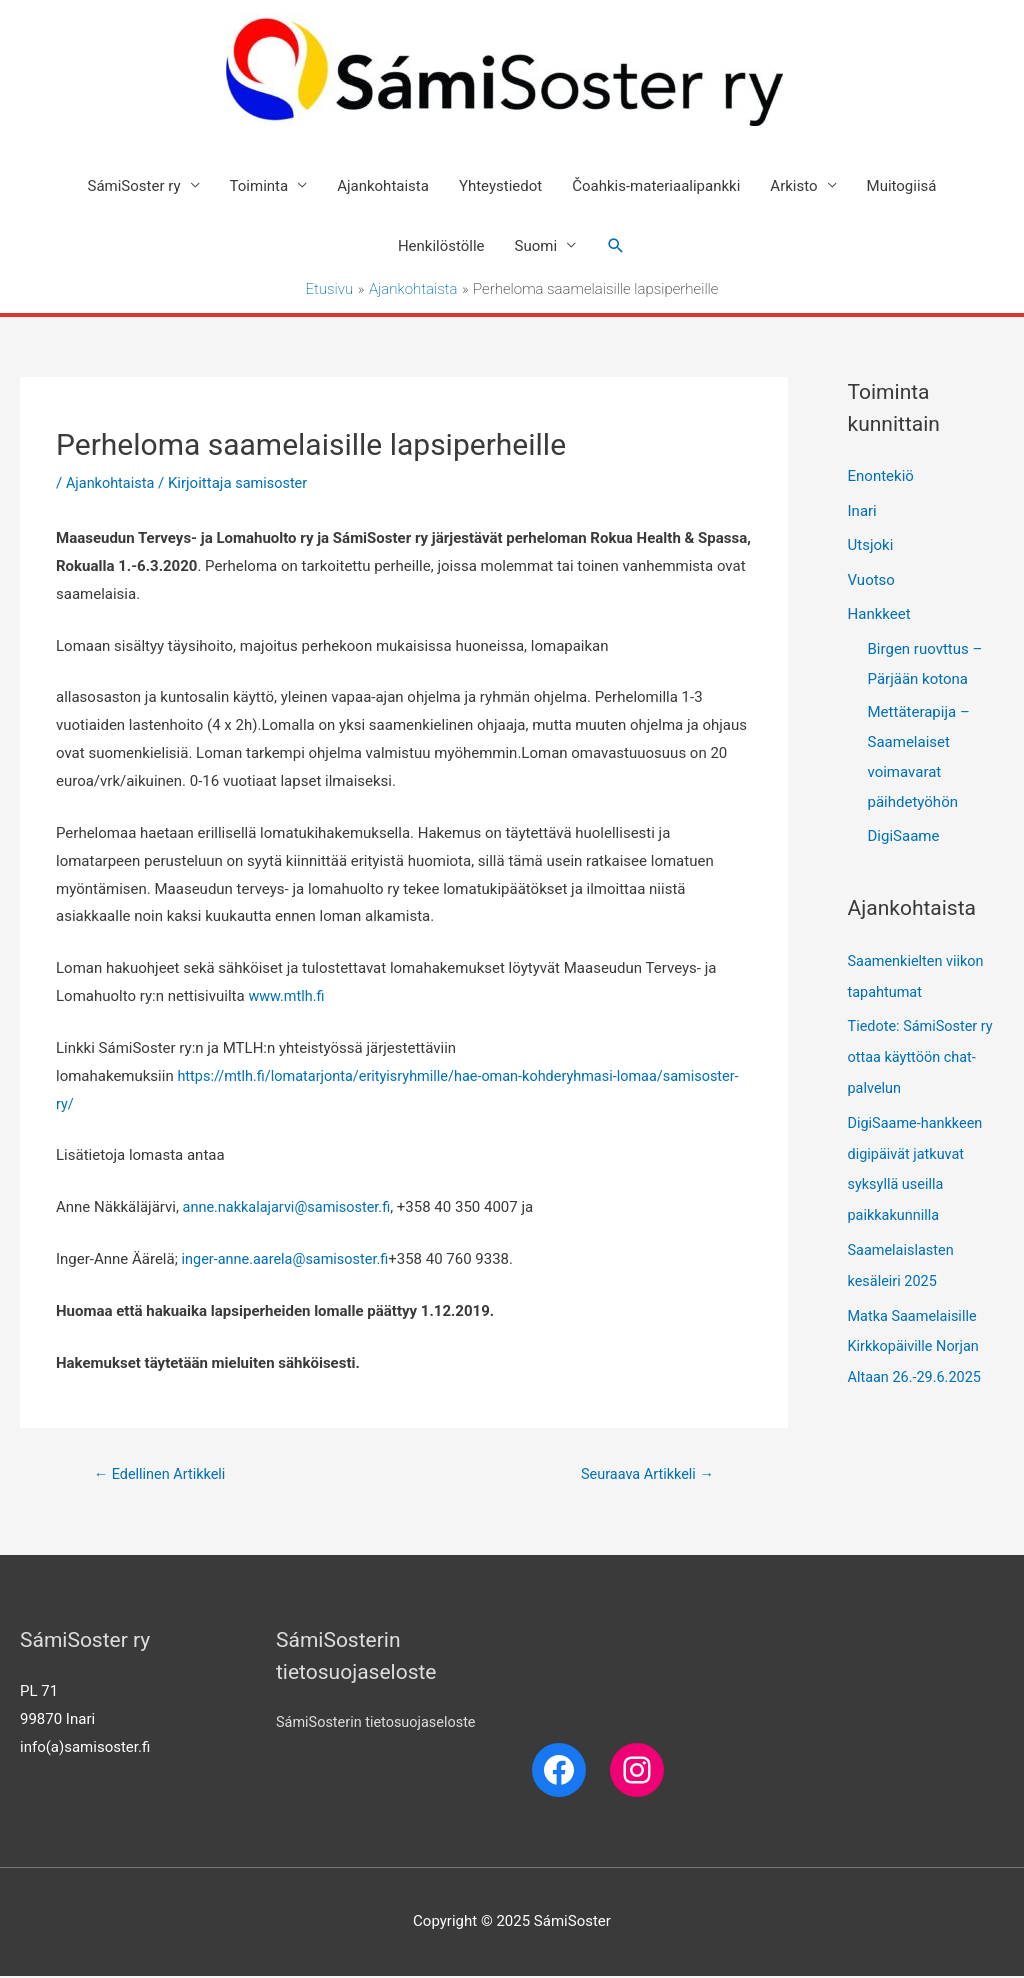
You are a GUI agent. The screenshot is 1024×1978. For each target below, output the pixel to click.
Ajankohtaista (383, 187)
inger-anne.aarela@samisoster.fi (289, 1260)
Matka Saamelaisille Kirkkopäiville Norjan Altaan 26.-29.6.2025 (917, 1333)
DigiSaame (904, 833)
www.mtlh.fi (287, 997)
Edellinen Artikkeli (162, 1476)
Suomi (536, 247)
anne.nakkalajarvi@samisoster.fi (291, 1208)
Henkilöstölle (441, 247)
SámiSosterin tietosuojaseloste (379, 1725)
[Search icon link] (616, 247)
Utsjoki (871, 545)
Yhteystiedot (500, 187)
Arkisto (793, 187)
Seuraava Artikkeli (644, 1476)
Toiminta (259, 187)
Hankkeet (879, 612)
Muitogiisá (902, 187)
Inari (862, 511)
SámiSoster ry (134, 187)
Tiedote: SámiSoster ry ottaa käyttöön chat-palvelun (923, 1052)
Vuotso (871, 578)
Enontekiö (881, 477)
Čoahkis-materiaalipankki (656, 187)
